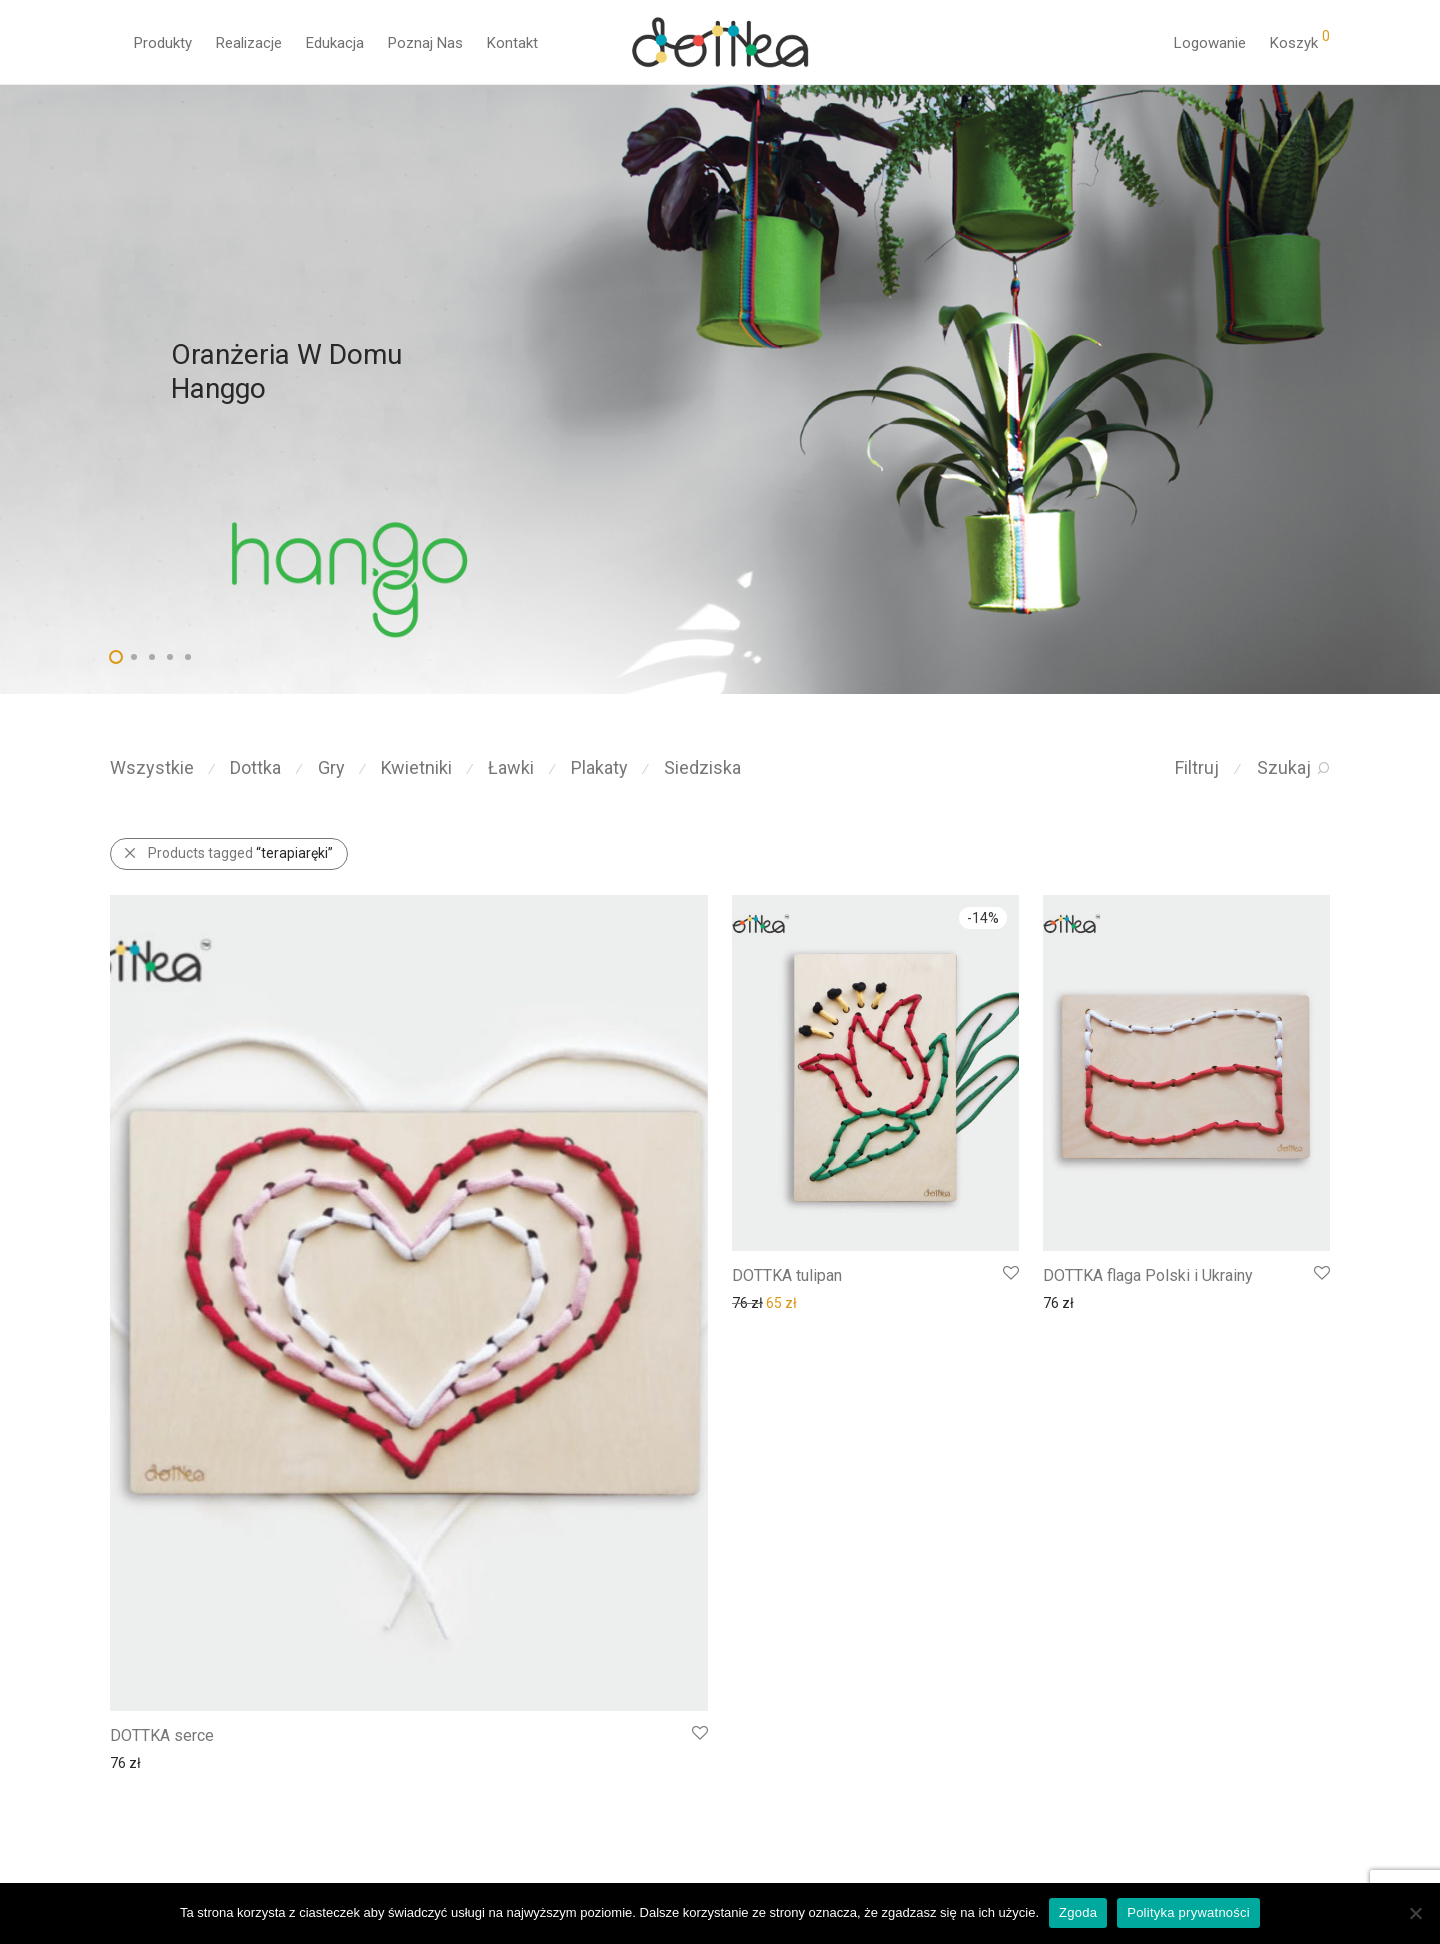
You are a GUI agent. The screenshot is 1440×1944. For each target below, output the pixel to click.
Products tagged (240, 853)
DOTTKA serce (162, 1735)
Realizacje (249, 43)
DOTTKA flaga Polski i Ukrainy (1148, 1275)
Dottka (255, 767)
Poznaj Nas (425, 43)
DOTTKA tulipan (787, 1275)
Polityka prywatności (1188, 1912)
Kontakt (512, 43)
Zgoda (1078, 1912)
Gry (331, 767)
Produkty (163, 43)
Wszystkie (152, 767)
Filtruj (1197, 767)
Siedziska (702, 767)
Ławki (511, 767)
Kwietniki (416, 767)
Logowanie (1210, 43)
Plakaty (599, 767)
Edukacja (335, 43)
